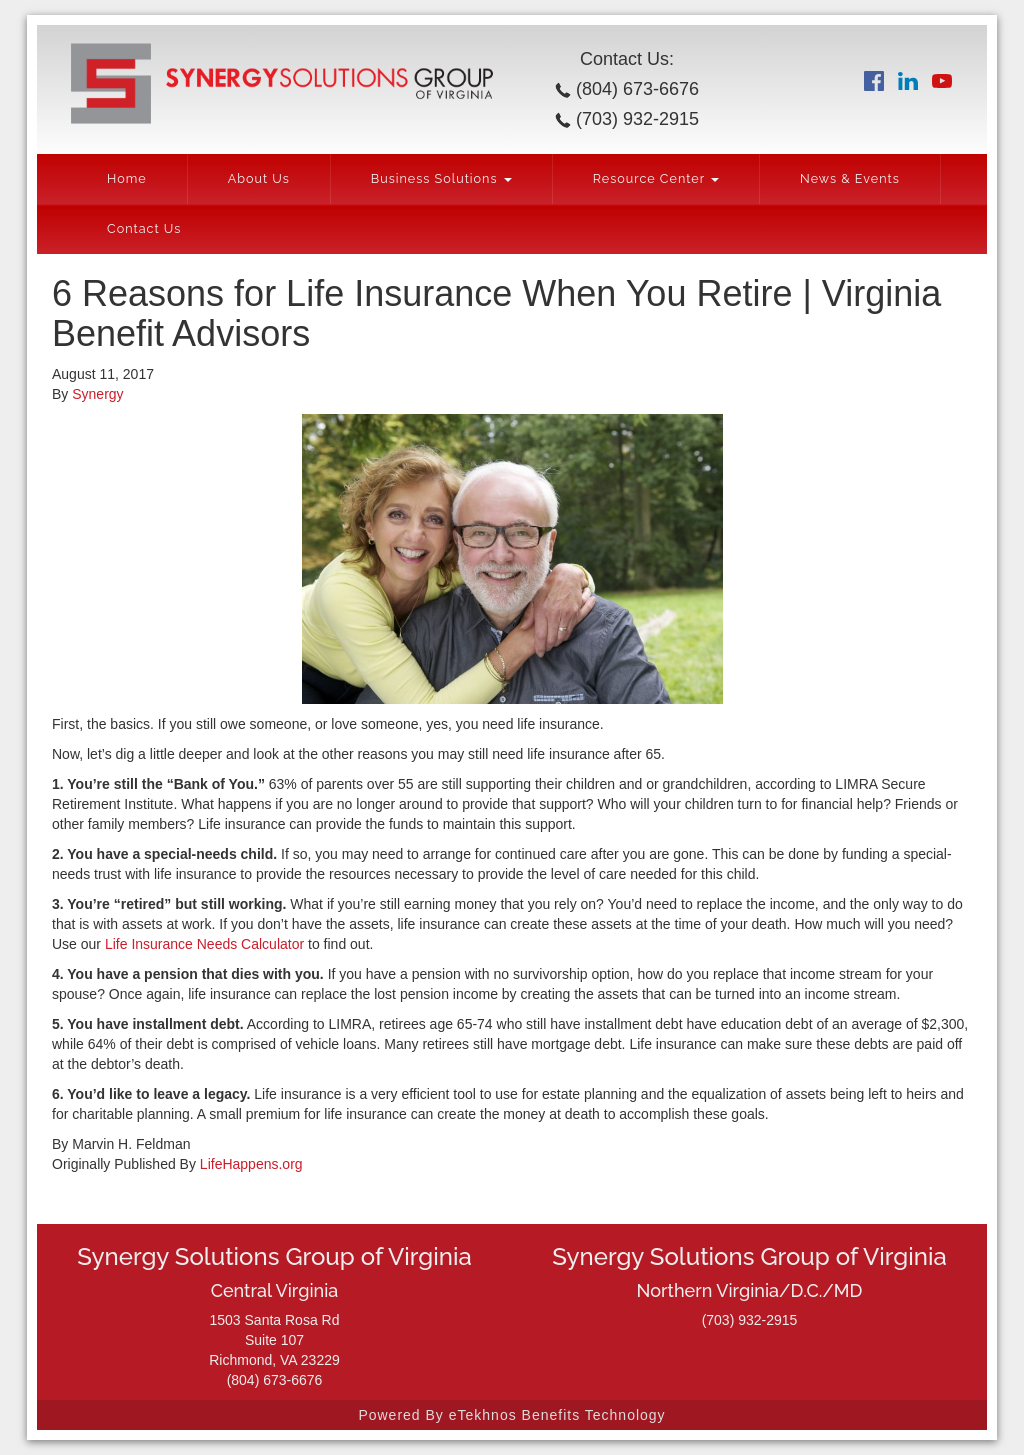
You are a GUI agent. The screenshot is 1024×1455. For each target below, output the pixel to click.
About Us (259, 178)
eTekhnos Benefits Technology (557, 1415)
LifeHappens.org (249, 1164)
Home (127, 178)
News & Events (850, 178)
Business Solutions (441, 178)
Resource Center (656, 178)
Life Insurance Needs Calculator (204, 944)
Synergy (97, 394)
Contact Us (144, 228)
